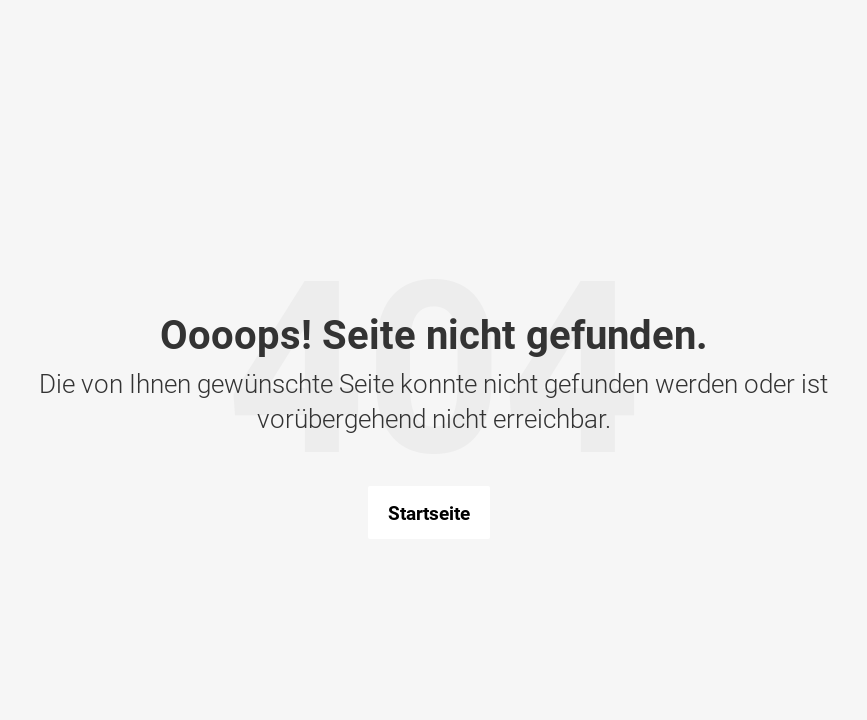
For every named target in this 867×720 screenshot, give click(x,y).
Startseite (429, 513)
